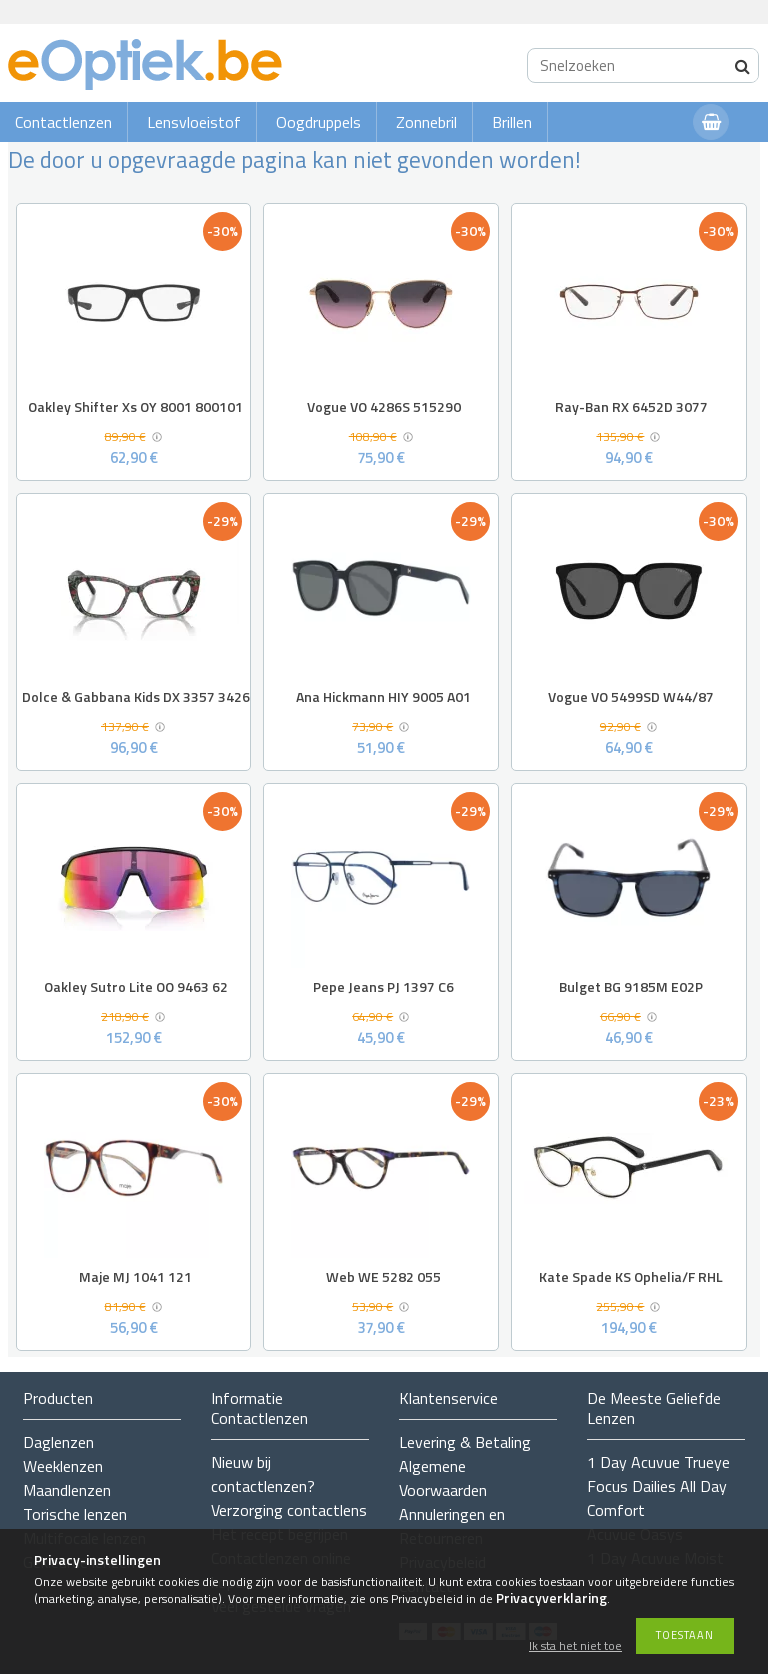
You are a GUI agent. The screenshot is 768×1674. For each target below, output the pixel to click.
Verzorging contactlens (289, 1510)
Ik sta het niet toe (575, 1646)
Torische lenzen (75, 1514)
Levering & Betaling (465, 1442)
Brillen (512, 122)
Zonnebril (426, 122)
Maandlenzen (67, 1490)
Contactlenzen (63, 122)
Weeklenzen (63, 1466)
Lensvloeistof (194, 122)
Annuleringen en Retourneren (452, 1526)
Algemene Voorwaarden (443, 1478)
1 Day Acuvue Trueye (658, 1462)
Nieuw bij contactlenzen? (263, 1474)
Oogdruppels (318, 122)
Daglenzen (58, 1442)
